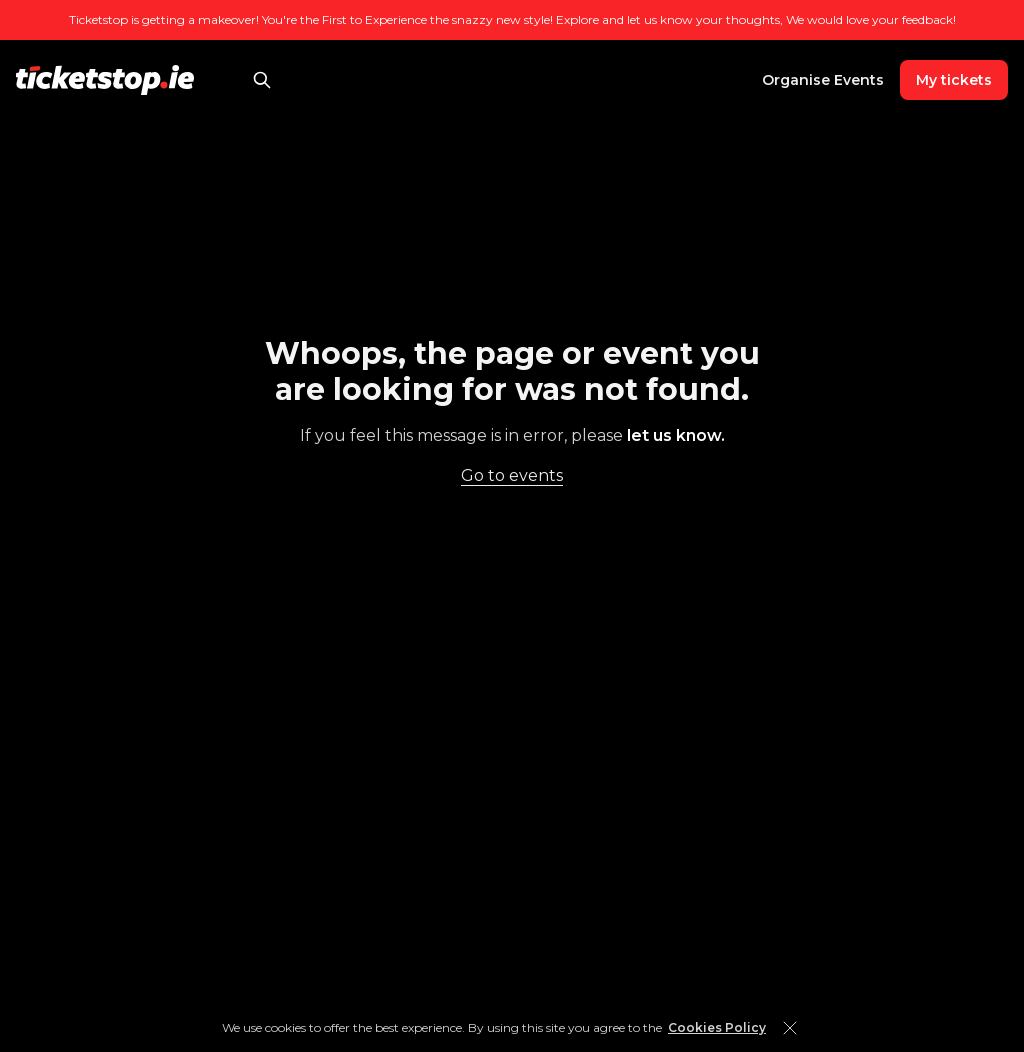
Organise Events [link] (823, 80)
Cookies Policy (717, 1027)
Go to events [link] (512, 475)
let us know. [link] (676, 435)
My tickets (954, 80)
